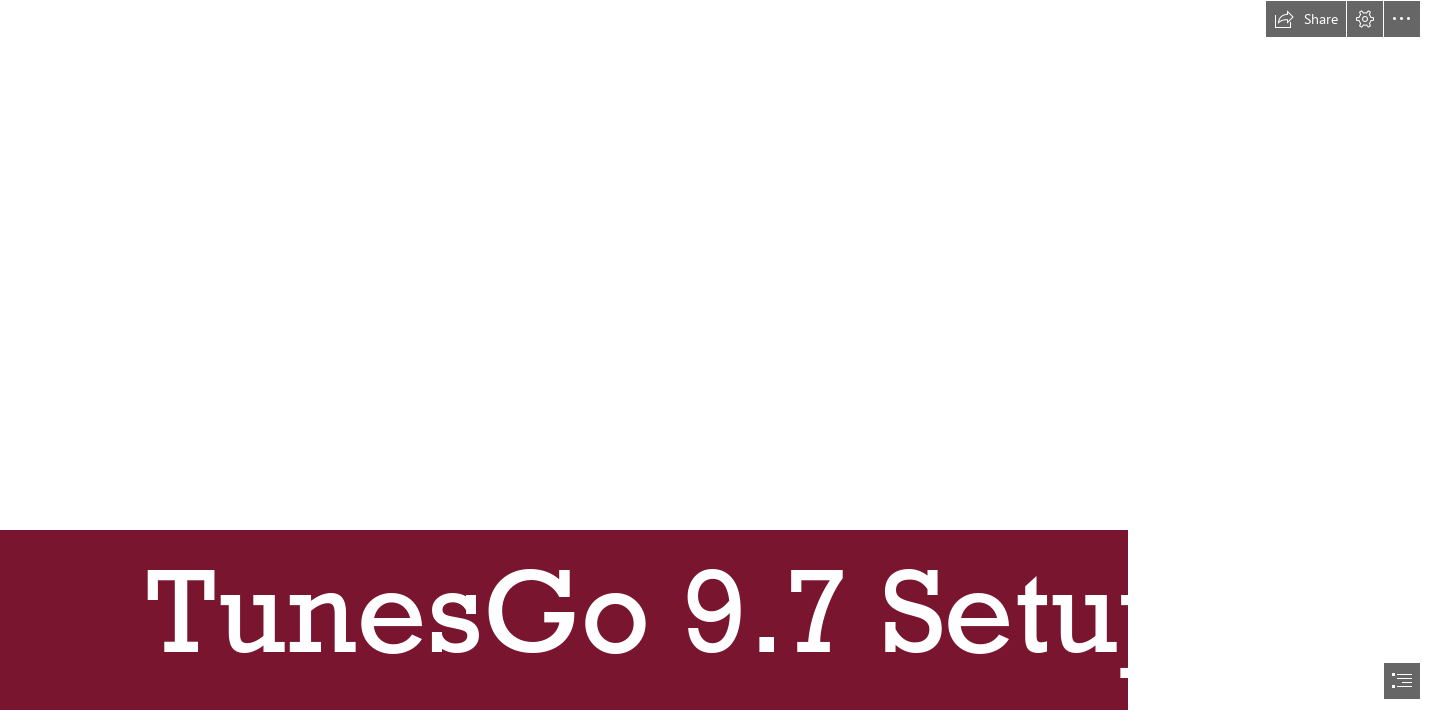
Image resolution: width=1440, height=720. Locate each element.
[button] (1306, 19)
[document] (720, 360)
